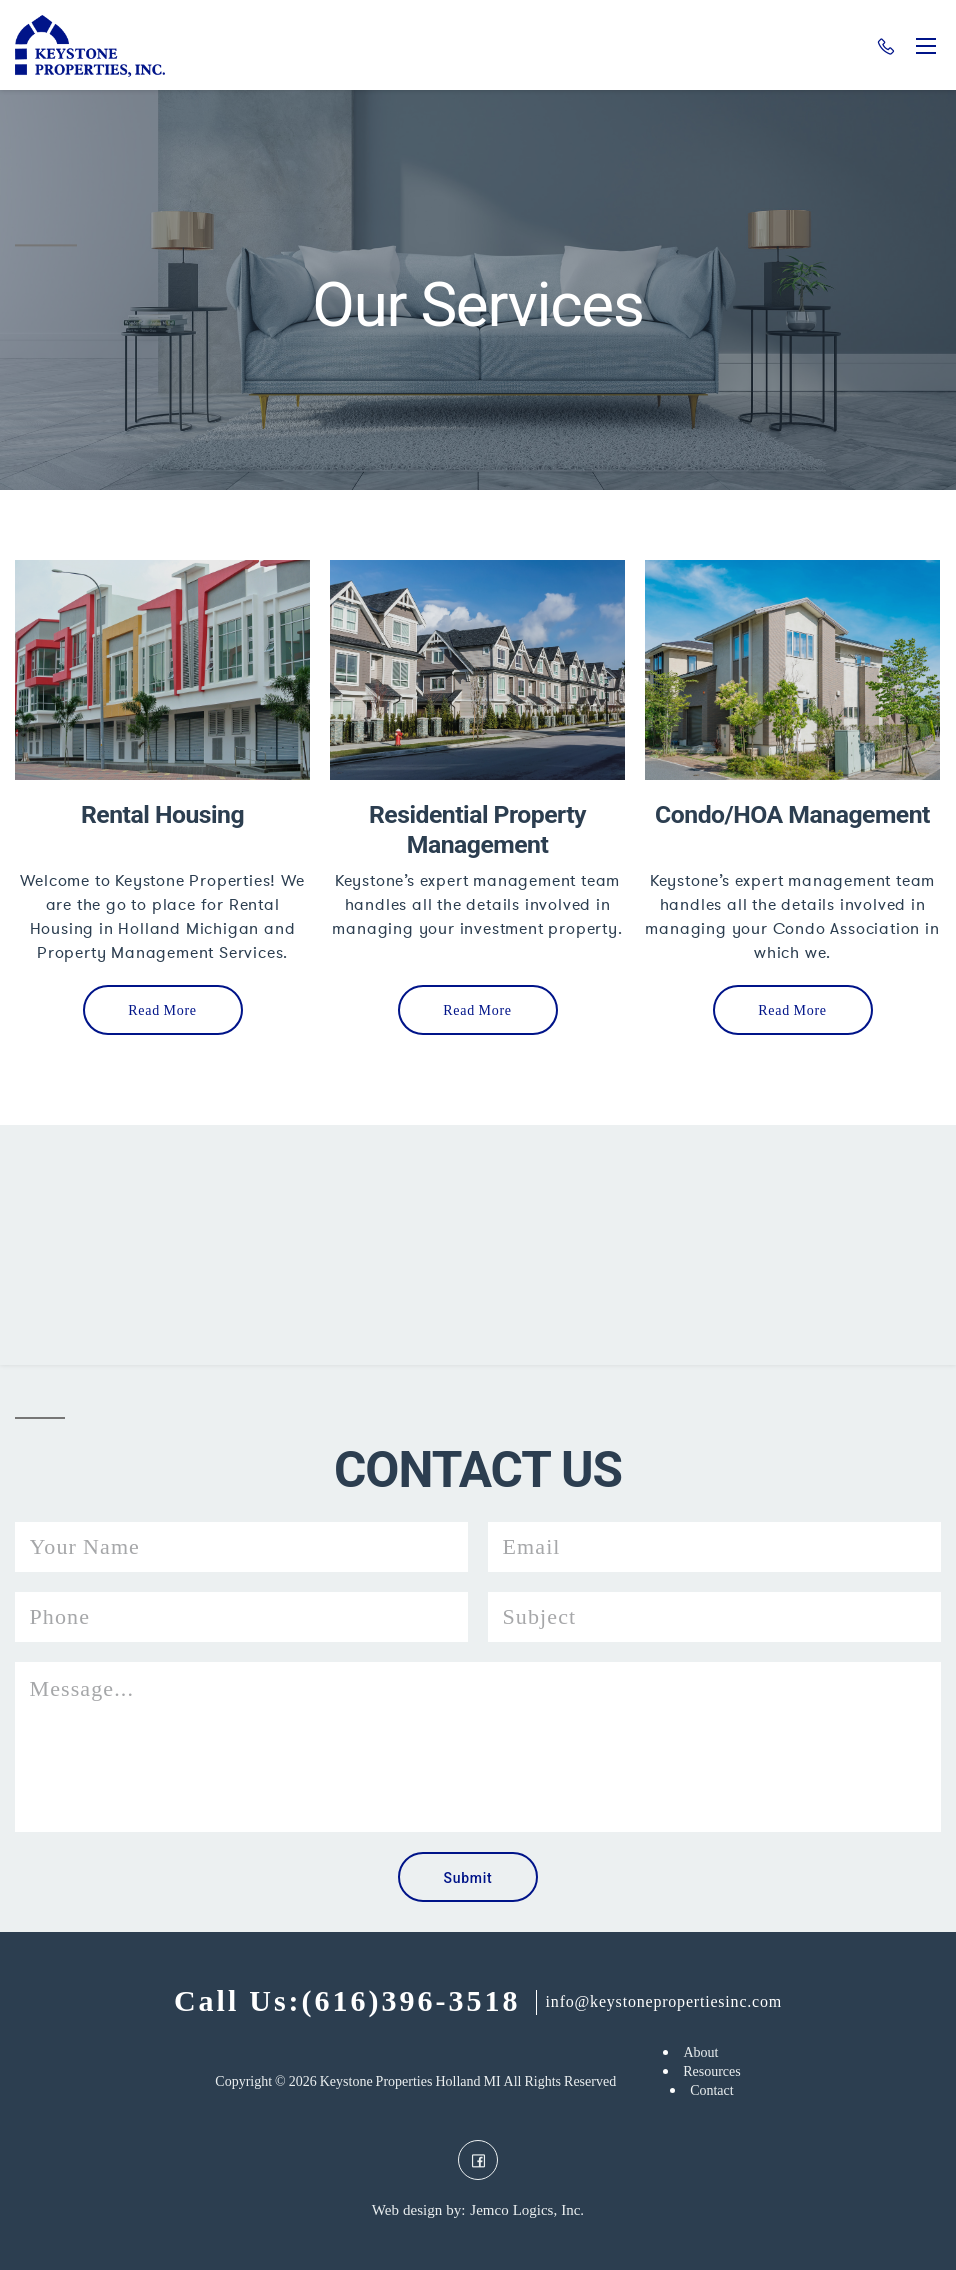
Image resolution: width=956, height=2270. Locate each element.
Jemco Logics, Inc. (527, 2211)
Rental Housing (162, 814)
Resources (712, 2071)
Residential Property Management (477, 829)
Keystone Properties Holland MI (410, 2081)
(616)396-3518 (886, 47)
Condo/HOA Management (792, 814)
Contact (712, 2090)
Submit (468, 1878)
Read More (162, 1010)
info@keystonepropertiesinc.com (664, 2002)
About (700, 2052)
